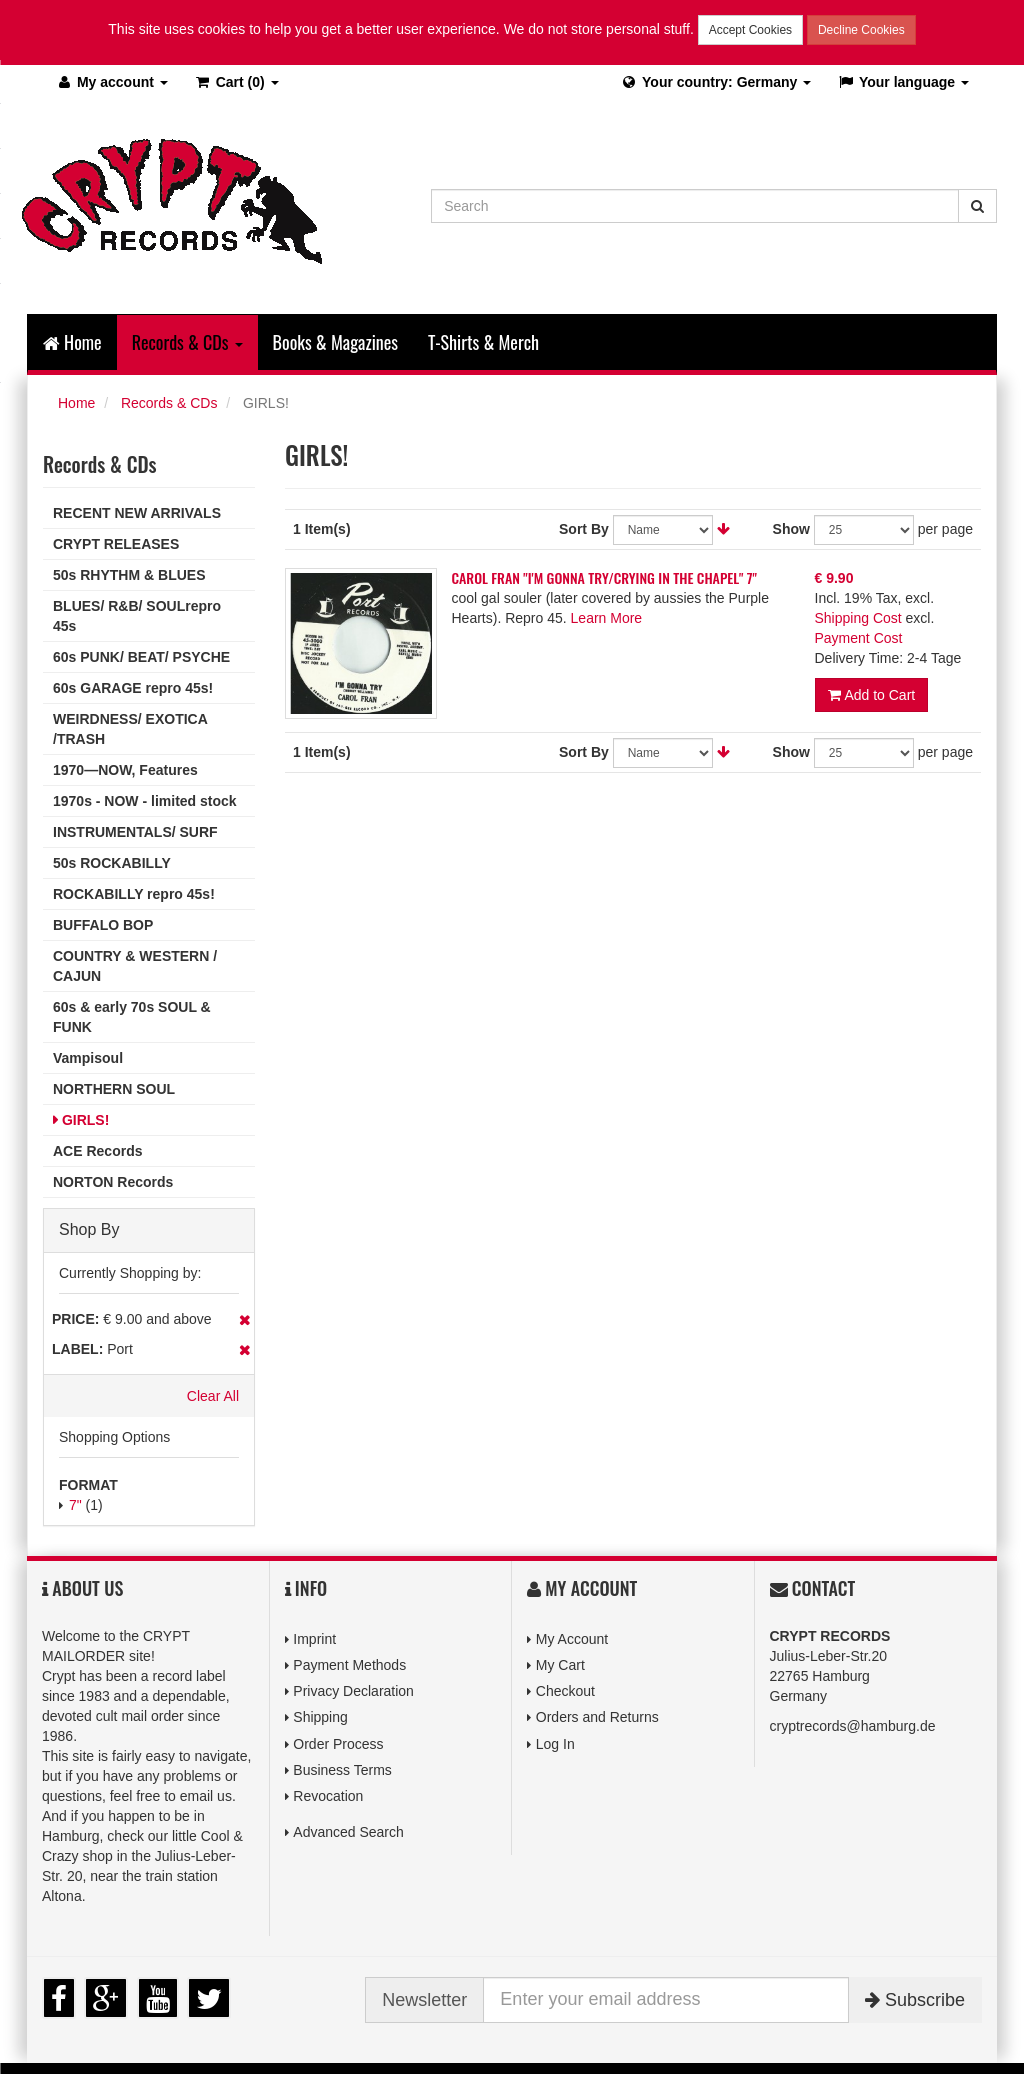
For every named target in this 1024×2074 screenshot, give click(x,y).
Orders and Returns (597, 1717)
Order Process (338, 1744)
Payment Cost (859, 638)
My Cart (560, 1665)
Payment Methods (349, 1665)
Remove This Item (244, 1320)
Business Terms (342, 1770)
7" (75, 1505)
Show (791, 529)
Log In (555, 1744)
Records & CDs (169, 403)
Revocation (328, 1796)
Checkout (565, 1691)
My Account (572, 1639)
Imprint (314, 1639)
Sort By (584, 529)
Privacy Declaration (353, 1691)
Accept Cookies (750, 30)
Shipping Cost (858, 618)
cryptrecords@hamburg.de (853, 1726)
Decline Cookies (861, 30)
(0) (236, 82)
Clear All (213, 1396)
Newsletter (424, 2000)
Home (72, 342)
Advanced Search (348, 1832)
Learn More (607, 618)
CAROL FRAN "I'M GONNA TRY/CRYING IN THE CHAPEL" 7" (605, 577)
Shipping (320, 1717)
